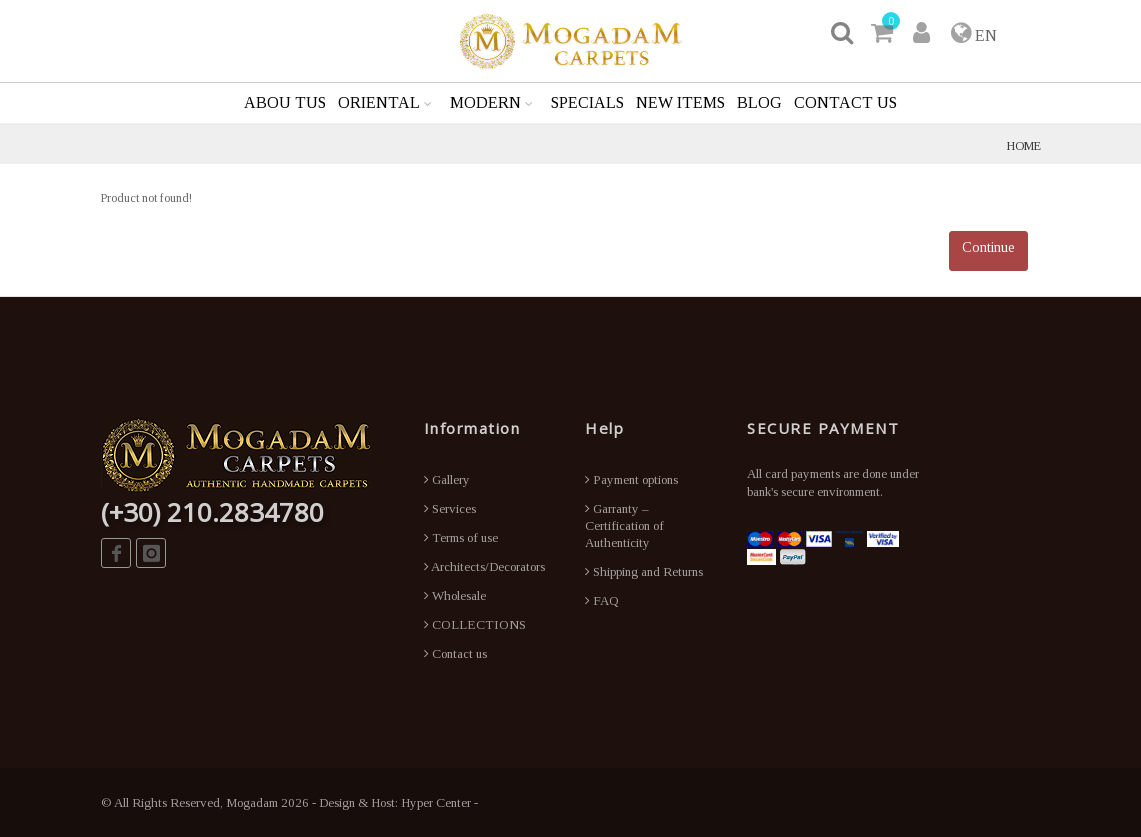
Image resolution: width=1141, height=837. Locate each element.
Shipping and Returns (644, 571)
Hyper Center (436, 802)
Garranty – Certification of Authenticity (624, 525)
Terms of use (461, 537)
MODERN (485, 102)
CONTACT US (845, 102)
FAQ (602, 600)
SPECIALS (587, 102)
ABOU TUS (285, 102)
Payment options (631, 479)
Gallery (447, 479)
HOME (1024, 146)
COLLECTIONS (475, 624)
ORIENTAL (379, 102)
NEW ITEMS (680, 102)
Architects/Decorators (484, 566)
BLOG (759, 102)
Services (450, 508)
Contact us (455, 653)
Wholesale (455, 595)
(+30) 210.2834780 (212, 512)
